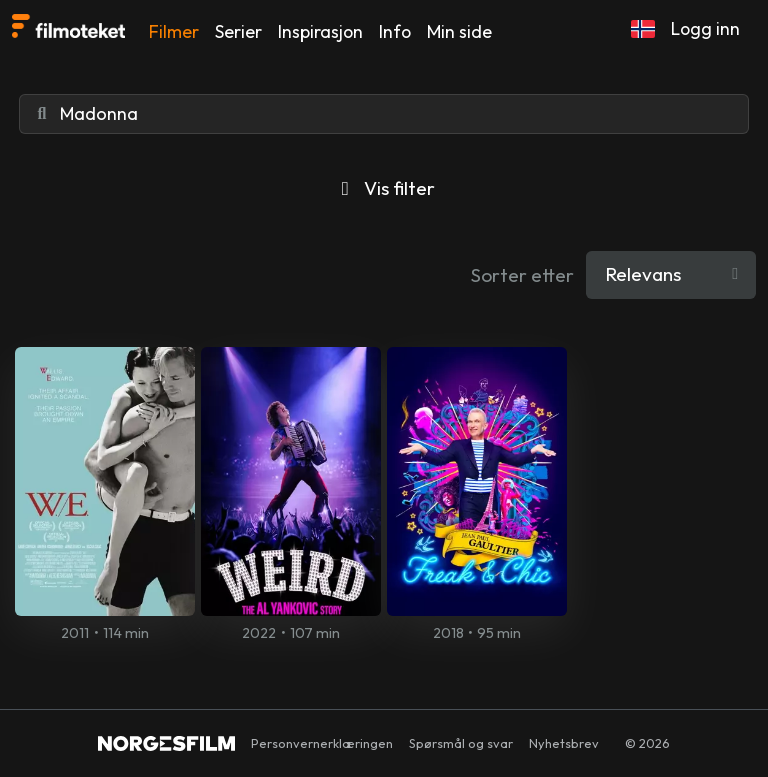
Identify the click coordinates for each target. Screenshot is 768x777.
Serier (238, 31)
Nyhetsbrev (564, 743)
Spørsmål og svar (461, 743)
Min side (459, 31)
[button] (643, 29)
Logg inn (705, 28)
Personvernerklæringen (322, 743)
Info (395, 31)
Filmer (174, 31)
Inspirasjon (320, 31)
